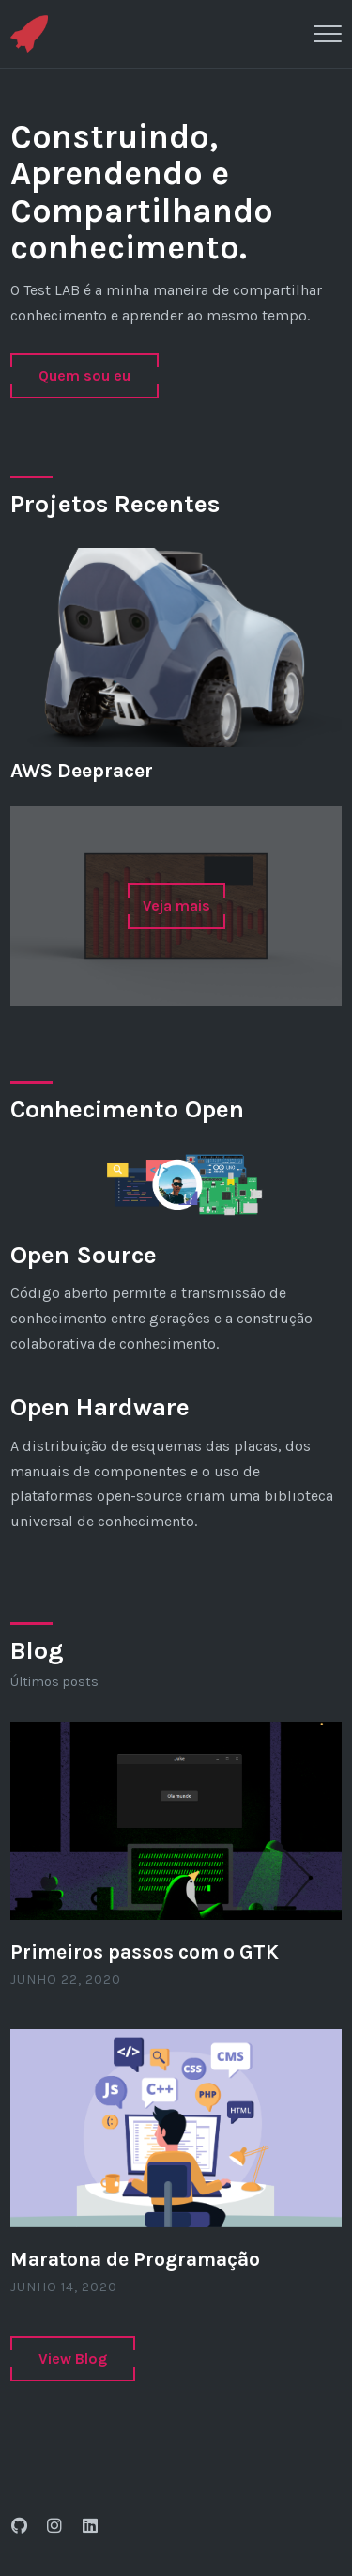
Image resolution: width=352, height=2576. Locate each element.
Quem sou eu (84, 375)
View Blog (72, 2358)
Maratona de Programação (135, 2259)
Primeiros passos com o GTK (144, 1951)
